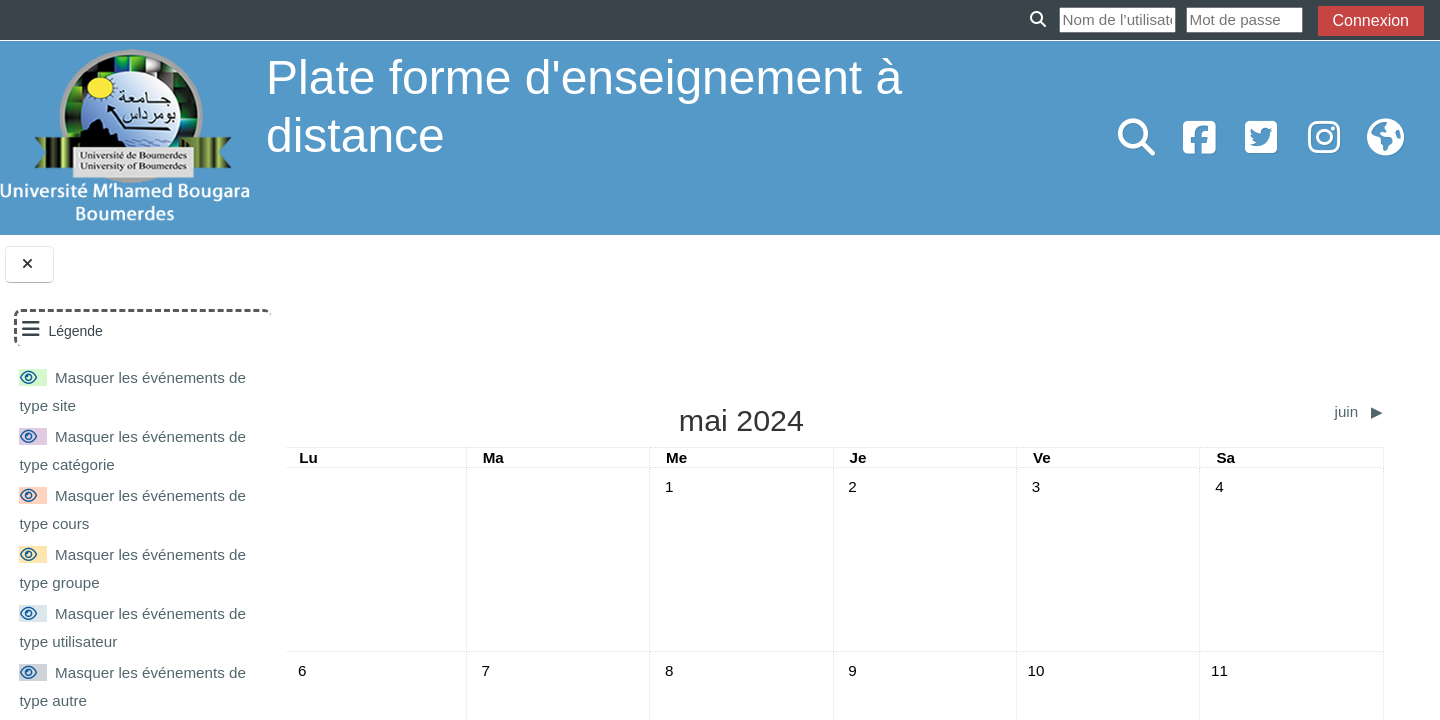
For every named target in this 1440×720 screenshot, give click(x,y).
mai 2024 (414, 282)
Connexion (1371, 20)
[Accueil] (125, 136)
